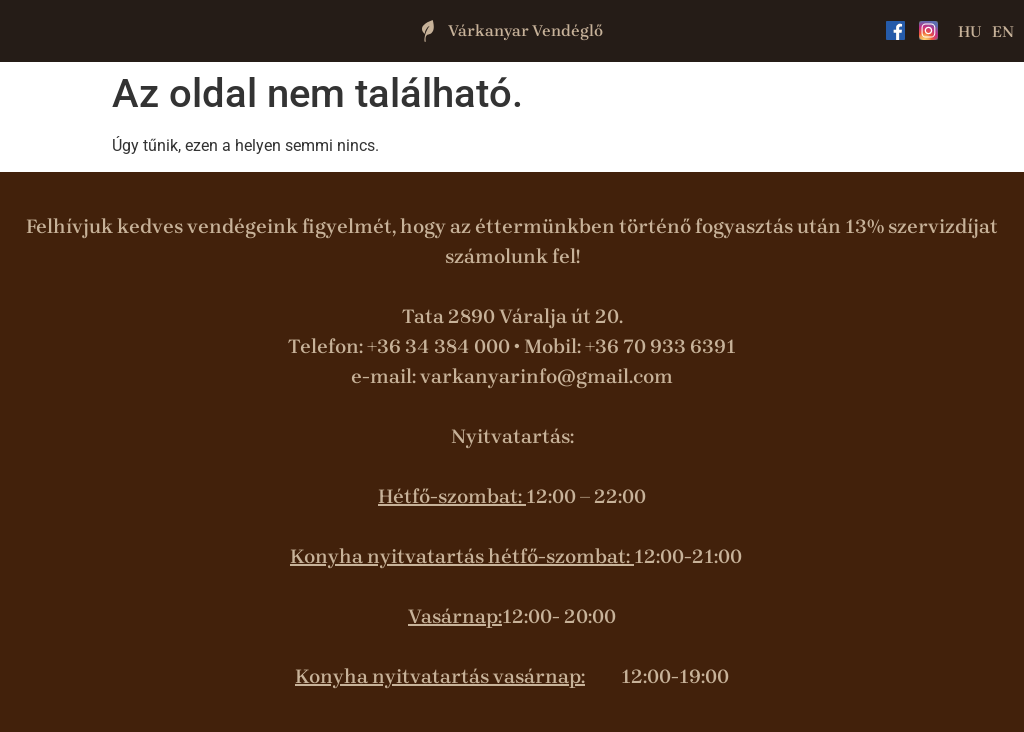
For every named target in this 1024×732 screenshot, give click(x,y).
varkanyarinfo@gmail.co (537, 376)
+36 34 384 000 (438, 346)
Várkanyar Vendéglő (525, 30)
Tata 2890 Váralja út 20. (512, 316)
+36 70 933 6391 (660, 346)
